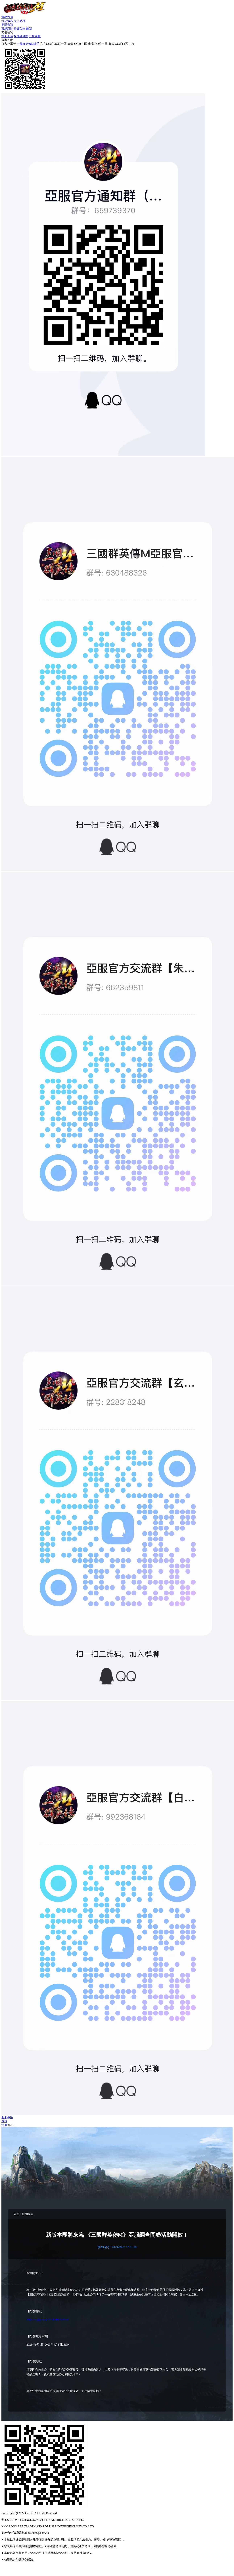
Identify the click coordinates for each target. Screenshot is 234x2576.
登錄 (4, 2121)
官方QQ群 (46, 43)
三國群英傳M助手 (28, 43)
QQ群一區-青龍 (63, 43)
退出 (11, 2125)
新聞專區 (28, 2214)
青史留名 (7, 20)
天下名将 (19, 20)
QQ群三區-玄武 (104, 43)
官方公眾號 (8, 43)
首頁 (17, 2214)
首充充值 (7, 36)
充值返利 (35, 36)
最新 (29, 28)
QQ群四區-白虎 (125, 43)
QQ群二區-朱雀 (84, 43)
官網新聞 (7, 28)
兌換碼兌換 (21, 36)
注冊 (4, 2125)
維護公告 (19, 28)
